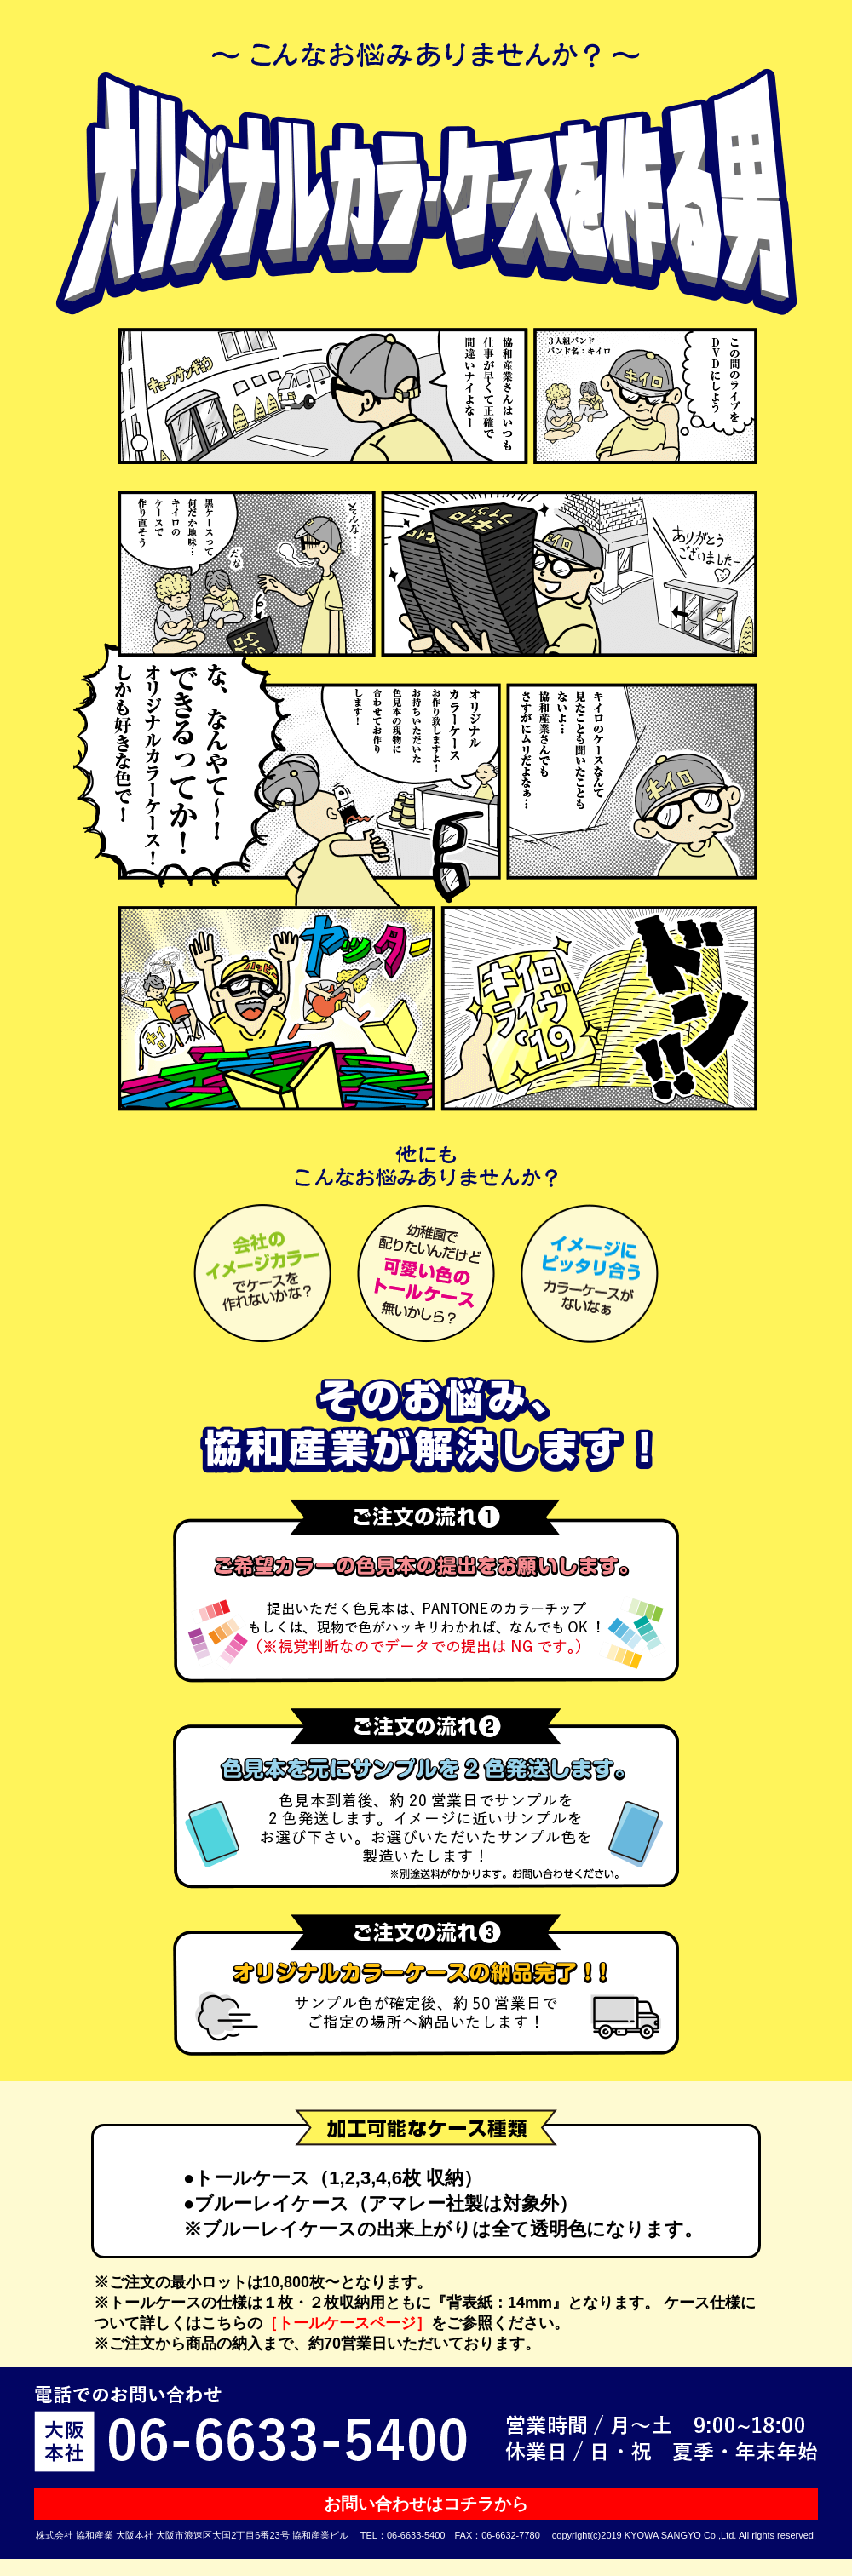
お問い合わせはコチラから (426, 2503)
